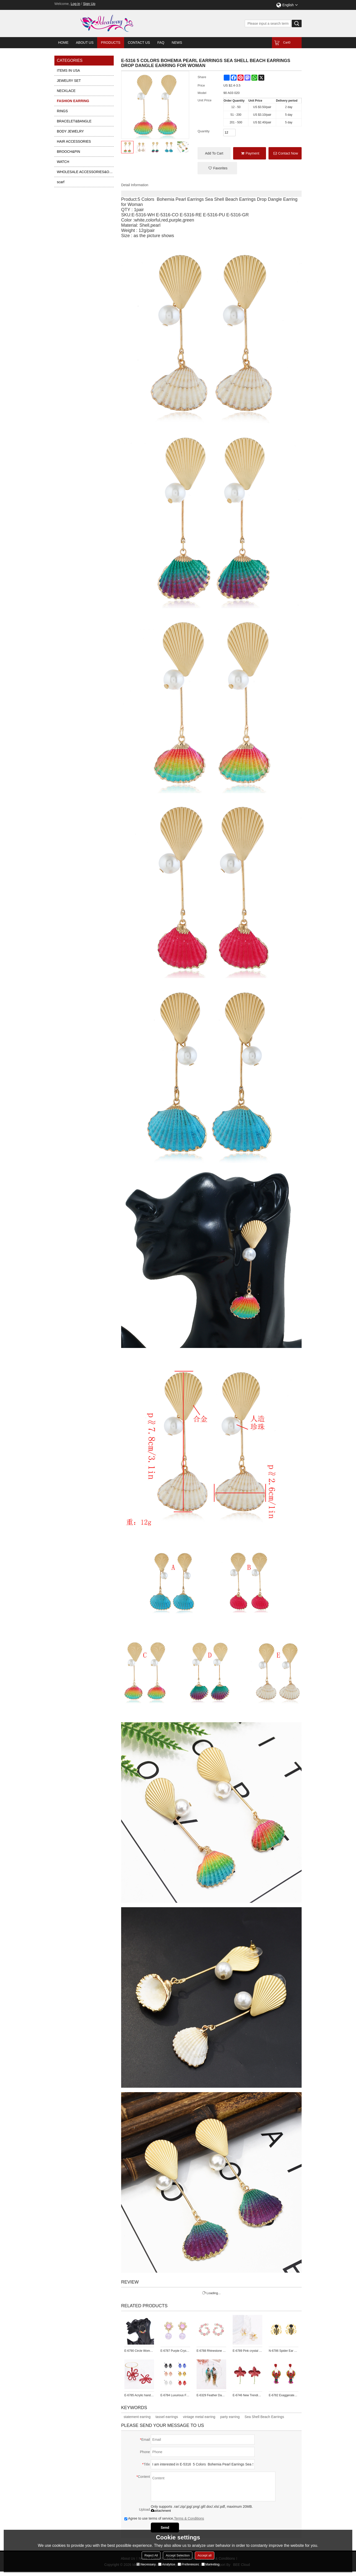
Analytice (166, 2564)
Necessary (146, 2564)
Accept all (204, 2555)
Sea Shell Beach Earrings (264, 2417)
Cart (286, 42)
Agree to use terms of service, (164, 2518)
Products (110, 43)
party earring (230, 2417)
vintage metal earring (199, 2417)
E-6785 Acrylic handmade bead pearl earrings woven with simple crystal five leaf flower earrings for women (139, 2395)
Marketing (210, 2564)
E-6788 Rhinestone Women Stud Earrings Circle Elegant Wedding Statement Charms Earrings (211, 2350)
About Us (84, 43)
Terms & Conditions (189, 2518)
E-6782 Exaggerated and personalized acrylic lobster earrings (283, 2395)
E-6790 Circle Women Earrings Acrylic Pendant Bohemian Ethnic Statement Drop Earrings (139, 2350)
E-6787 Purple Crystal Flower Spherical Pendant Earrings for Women (175, 2350)
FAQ (160, 43)
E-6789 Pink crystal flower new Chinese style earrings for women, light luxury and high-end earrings (247, 2350)
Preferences (188, 2564)
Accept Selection (178, 2555)
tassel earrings (167, 2417)
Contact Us (139, 43)
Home (63, 43)
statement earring (137, 2417)
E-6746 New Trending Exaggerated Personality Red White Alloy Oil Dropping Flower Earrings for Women (247, 2395)
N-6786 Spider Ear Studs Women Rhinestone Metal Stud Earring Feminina (283, 2350)
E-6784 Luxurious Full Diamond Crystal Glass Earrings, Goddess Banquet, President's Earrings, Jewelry (175, 2395)
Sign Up (89, 4)
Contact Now (288, 153)
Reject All (151, 2555)
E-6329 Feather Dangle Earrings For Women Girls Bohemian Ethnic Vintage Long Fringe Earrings (211, 2395)
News (177, 43)
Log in (75, 4)
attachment (161, 2510)
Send (165, 2528)
